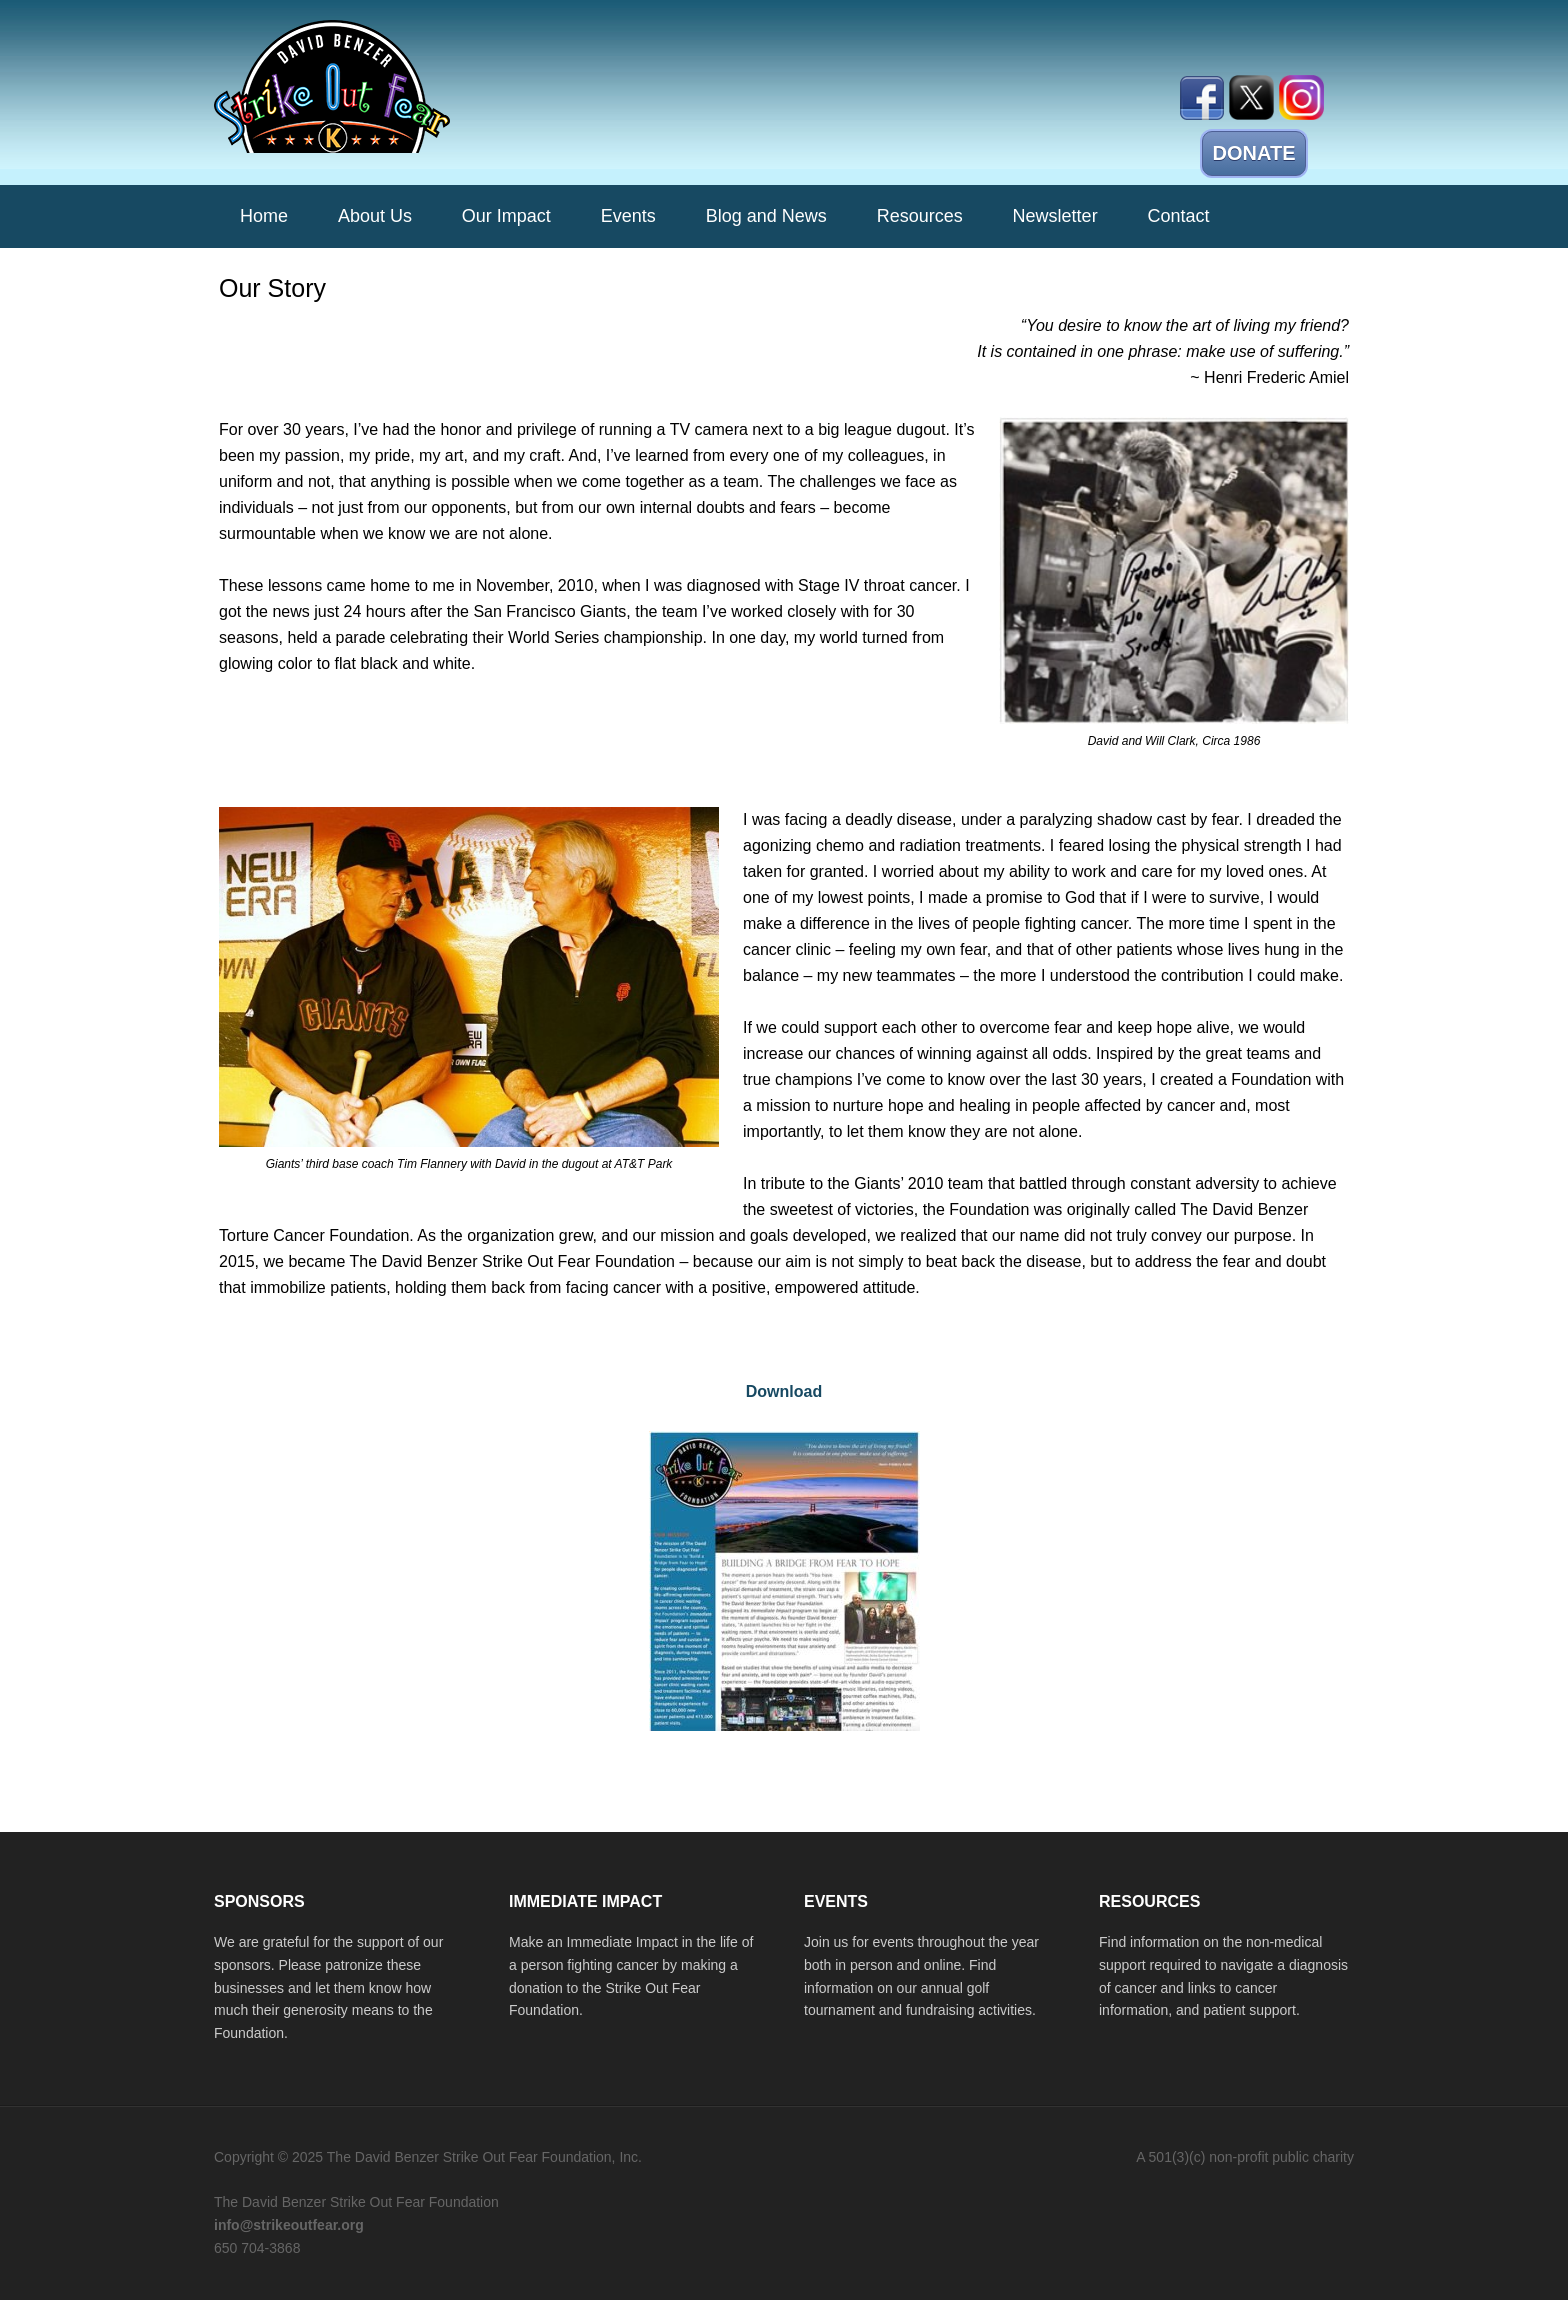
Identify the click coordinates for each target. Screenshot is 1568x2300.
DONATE (1254, 153)
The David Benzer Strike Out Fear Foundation (384, 86)
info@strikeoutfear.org (289, 2225)
